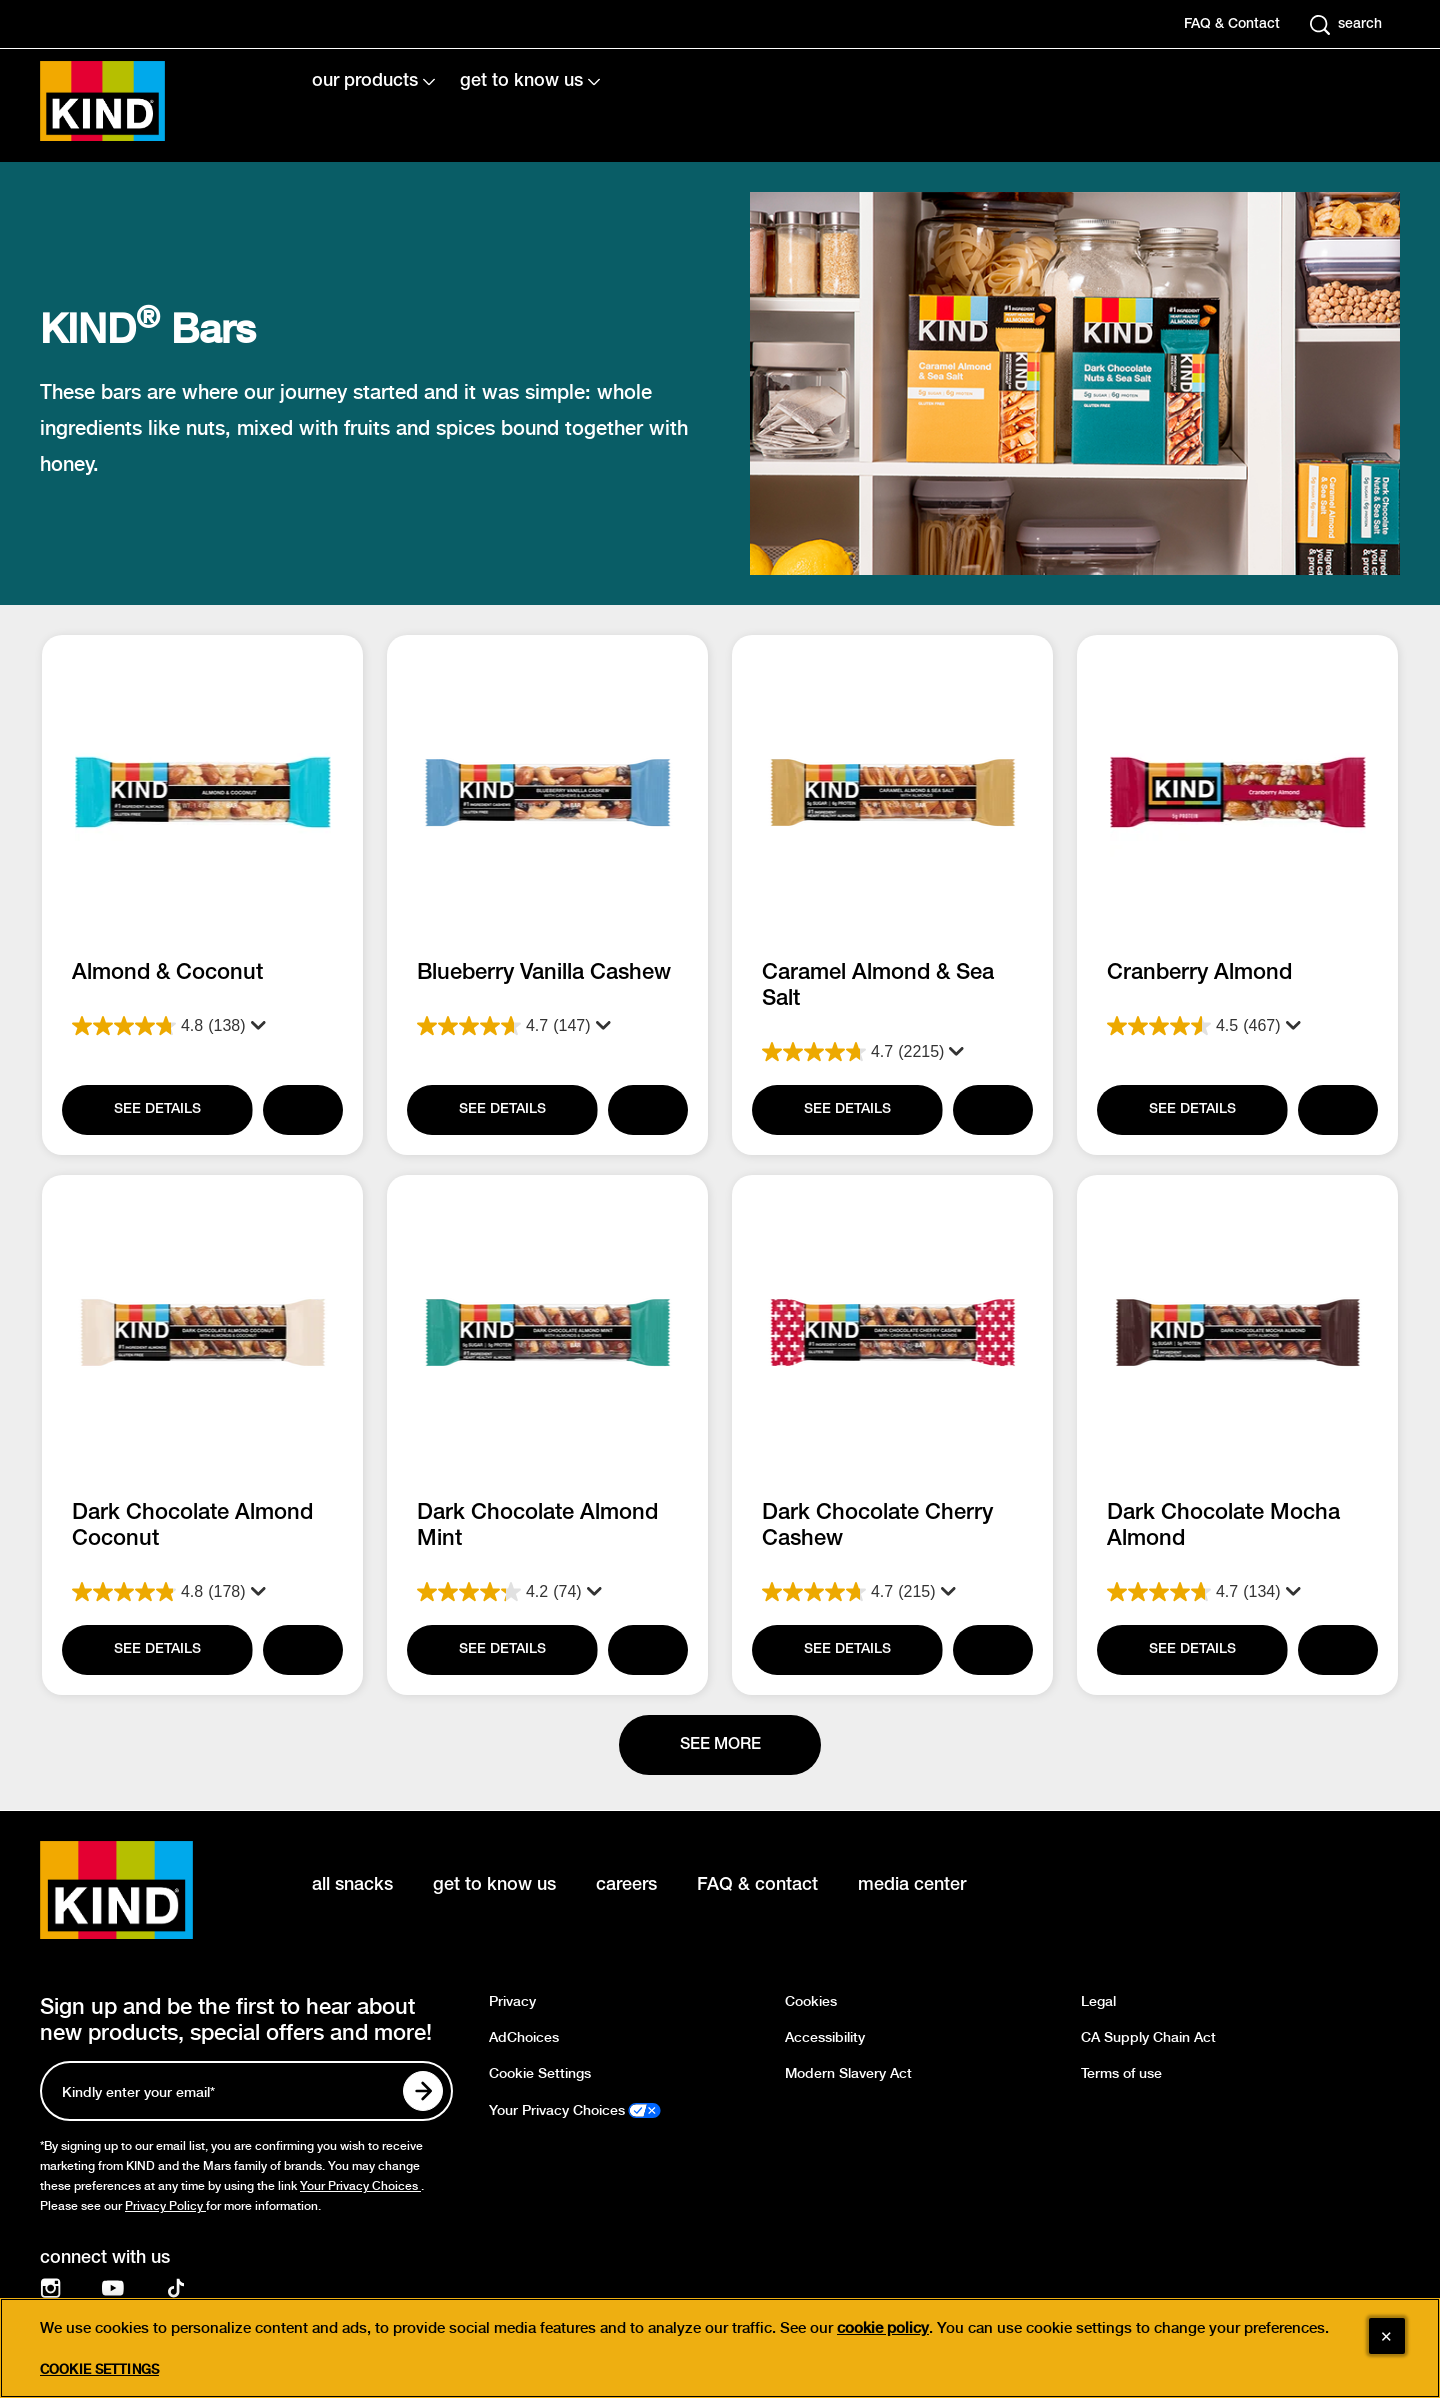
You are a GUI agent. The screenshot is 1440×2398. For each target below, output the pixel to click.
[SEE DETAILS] (156, 1110)
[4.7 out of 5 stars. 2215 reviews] (892, 1052)
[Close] (1387, 2336)
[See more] (720, 1745)
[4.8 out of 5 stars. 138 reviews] (202, 1026)
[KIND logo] (146, 1890)
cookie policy (883, 2328)
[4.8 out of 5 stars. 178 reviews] (202, 1592)
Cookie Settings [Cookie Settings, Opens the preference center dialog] (99, 2369)
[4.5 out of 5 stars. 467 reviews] (1237, 1026)
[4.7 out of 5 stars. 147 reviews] (547, 1026)
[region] (720, 2348)
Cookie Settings (540, 2073)
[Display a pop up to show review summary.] (254, 1026)
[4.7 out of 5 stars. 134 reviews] (1237, 1592)
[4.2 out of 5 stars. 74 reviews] (547, 1592)
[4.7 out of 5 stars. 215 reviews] (892, 1592)
